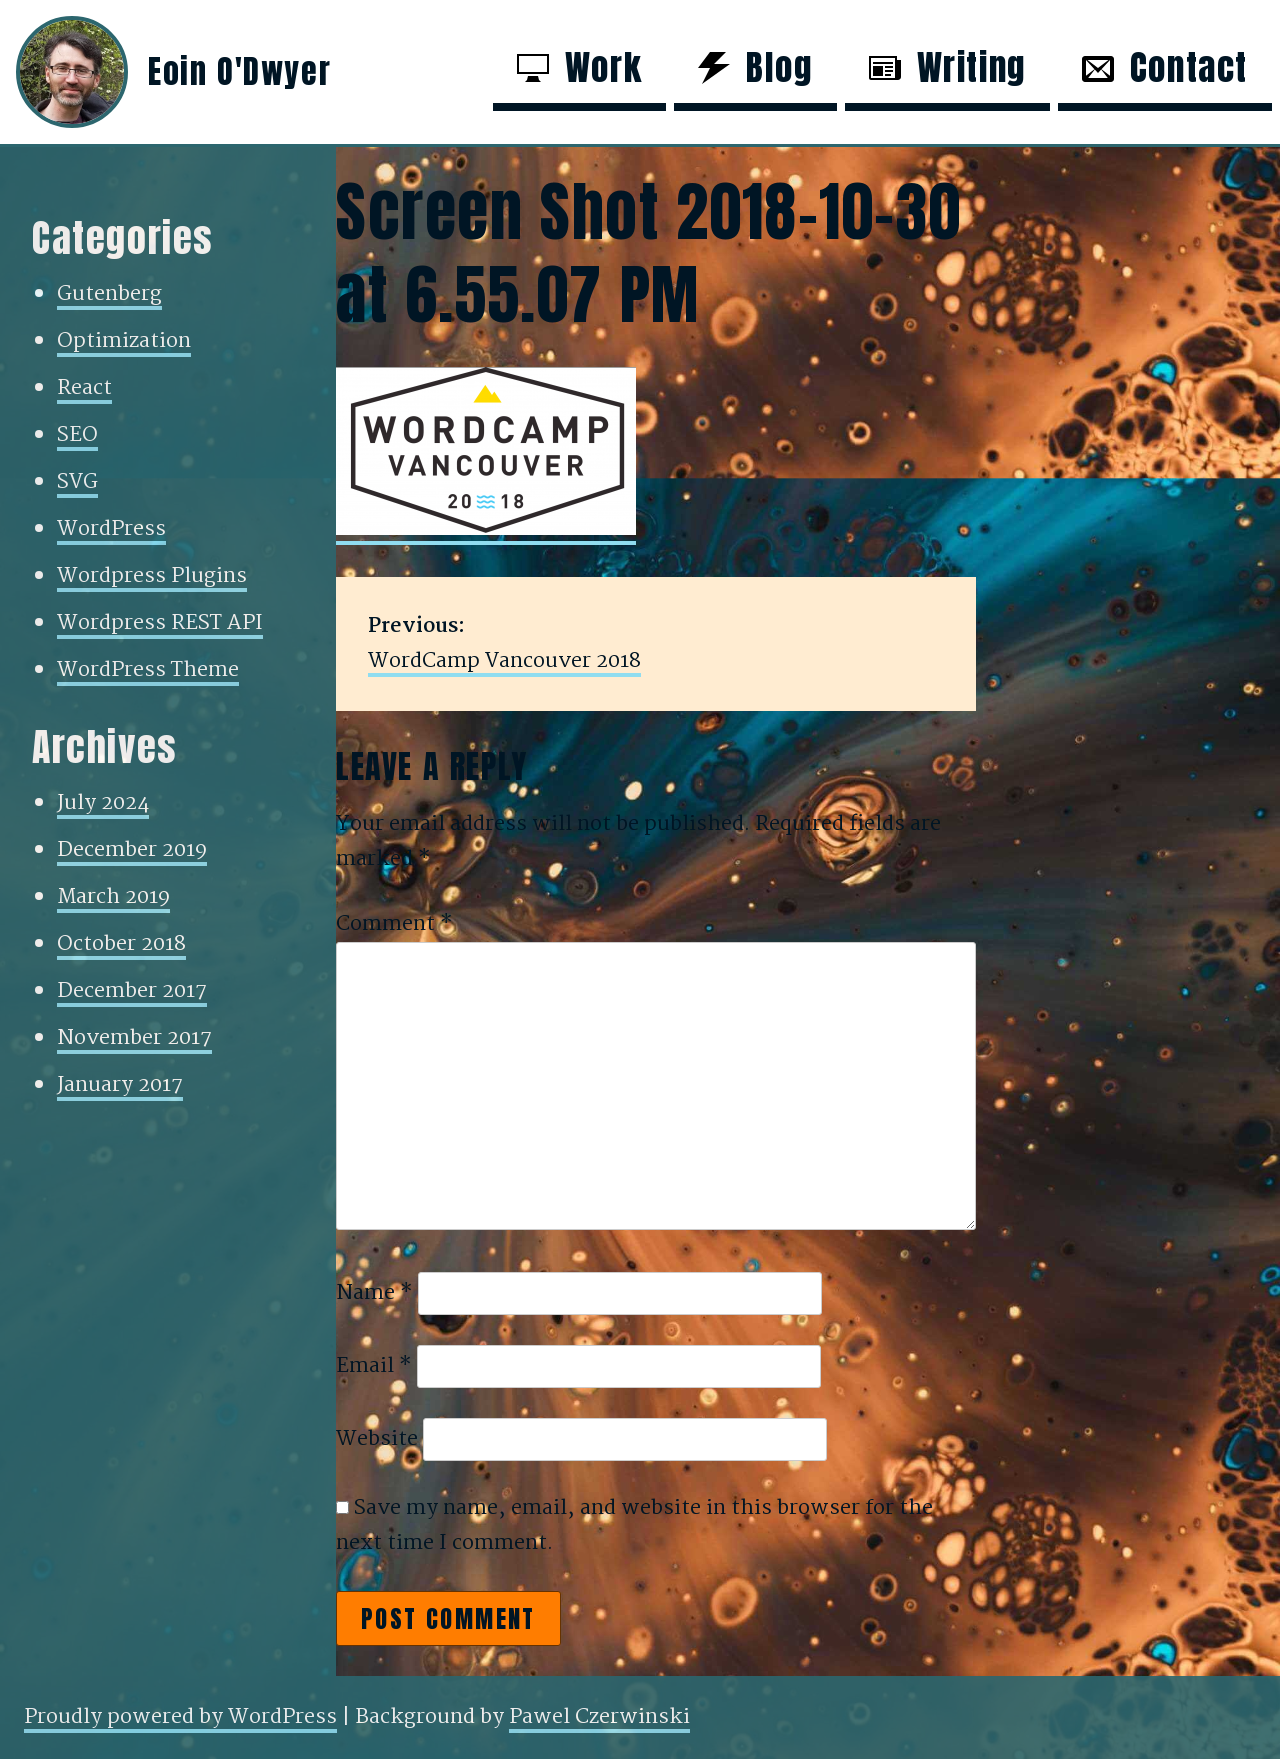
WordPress (111, 529)
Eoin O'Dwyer (239, 72)
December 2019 (132, 850)
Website (377, 1439)
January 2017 (120, 1085)
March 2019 (113, 897)
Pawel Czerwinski (599, 1717)
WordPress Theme (148, 670)
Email (374, 1366)
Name (374, 1293)
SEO (77, 435)
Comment (394, 924)
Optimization (124, 341)
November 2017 (134, 1038)
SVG (77, 482)
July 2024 (103, 803)
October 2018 (121, 944)
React (84, 388)
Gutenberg (109, 294)
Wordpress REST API (160, 623)
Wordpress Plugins (152, 576)
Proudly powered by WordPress (180, 1717)
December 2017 (132, 991)
